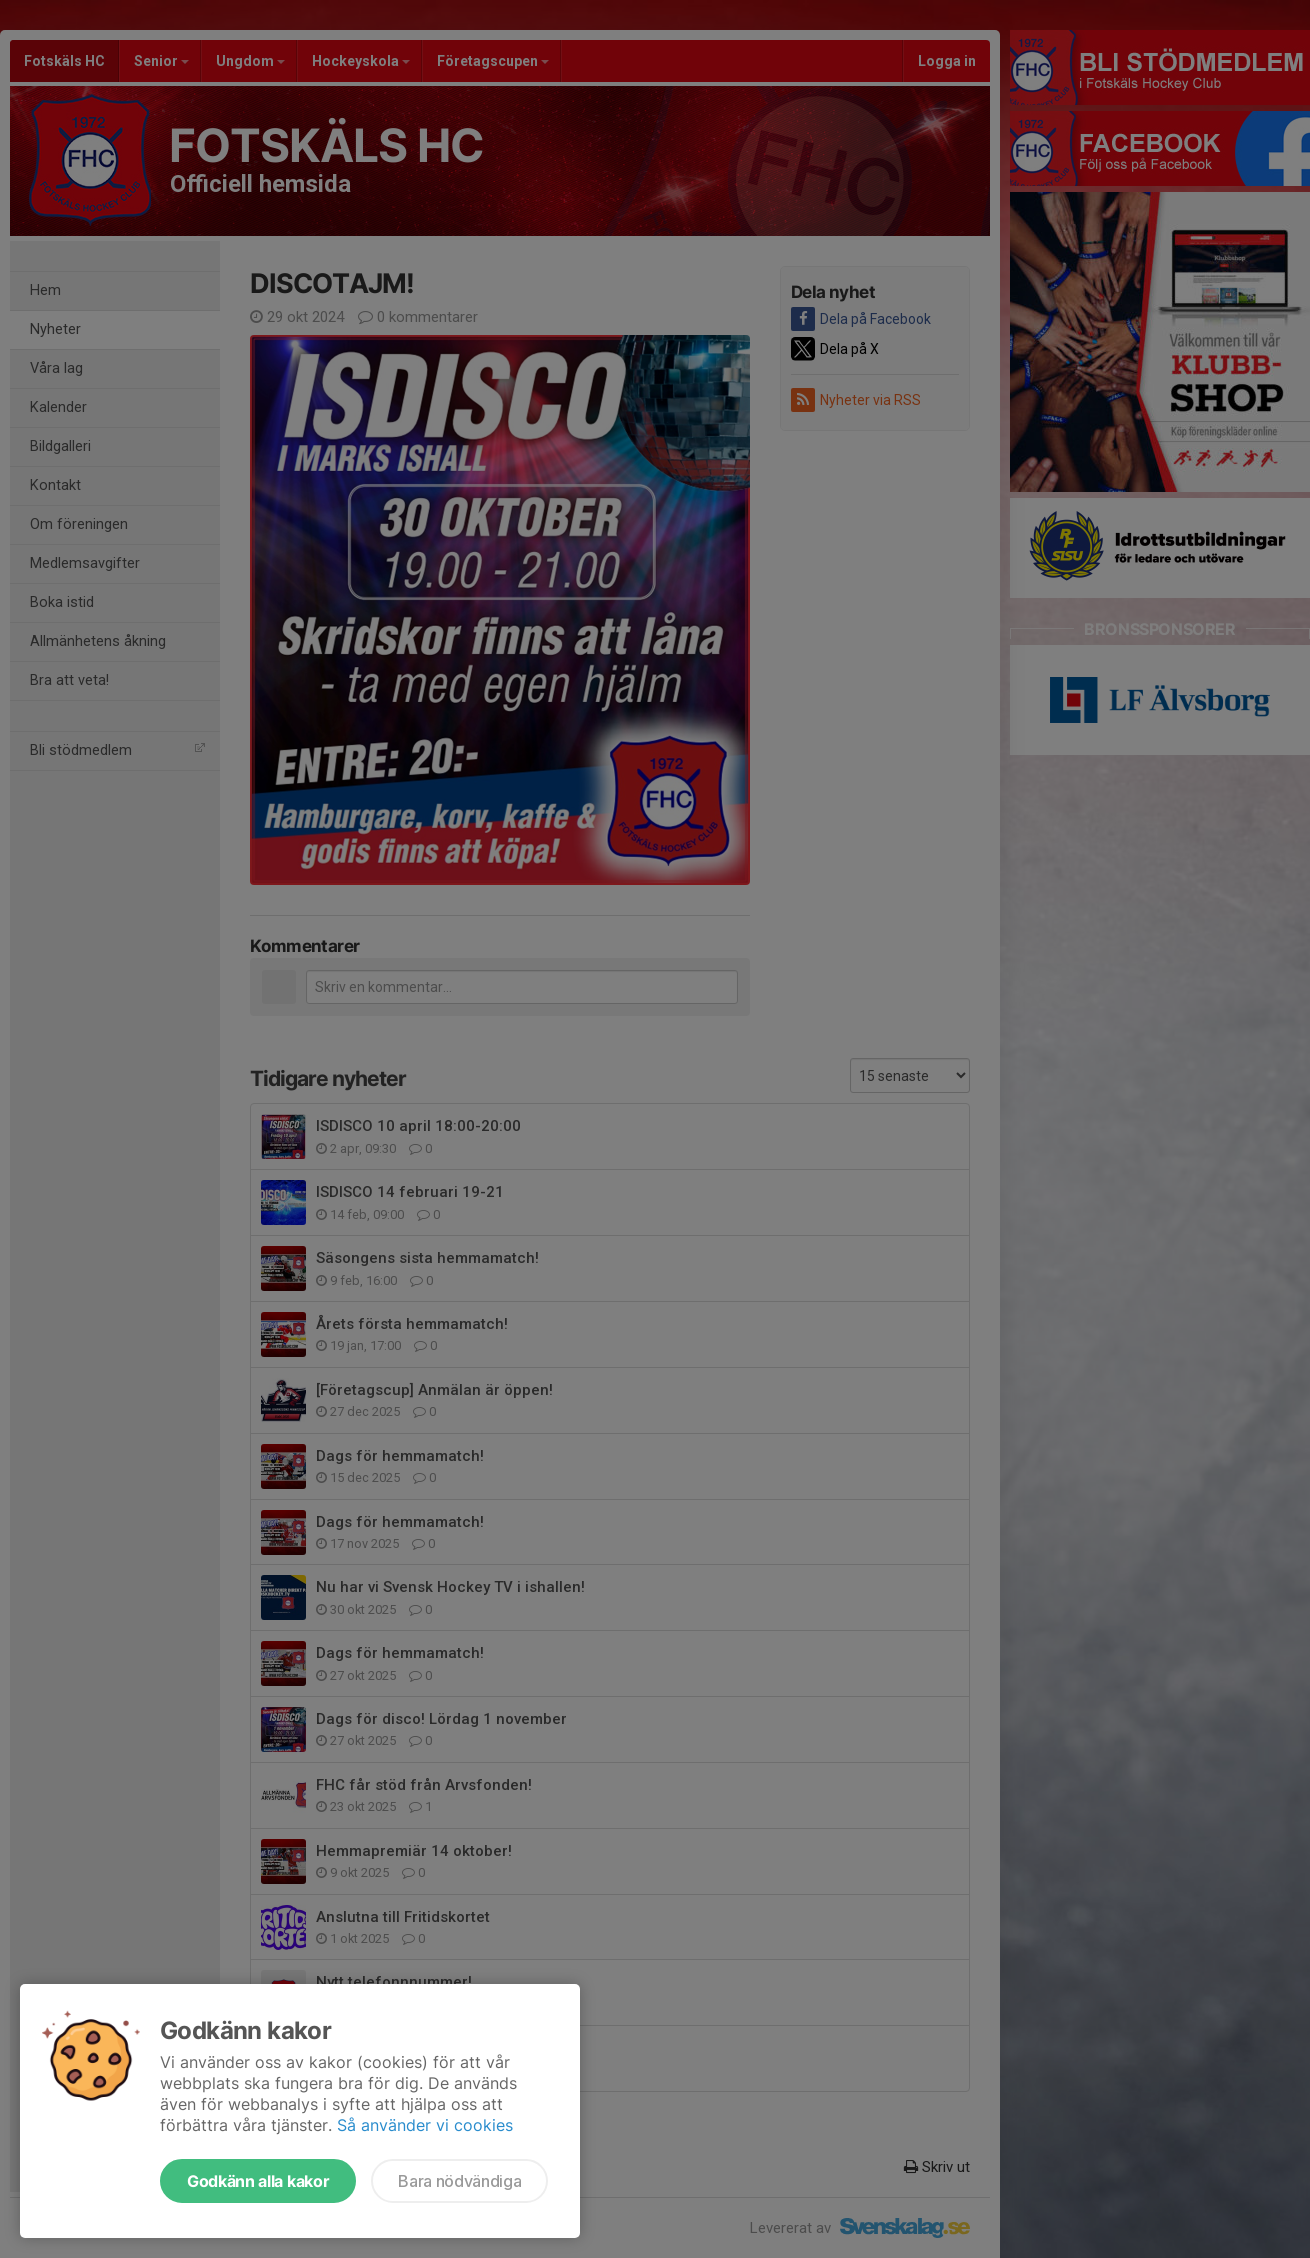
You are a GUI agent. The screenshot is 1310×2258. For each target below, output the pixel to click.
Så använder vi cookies (425, 2125)
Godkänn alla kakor (258, 2181)
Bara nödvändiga (459, 2181)
